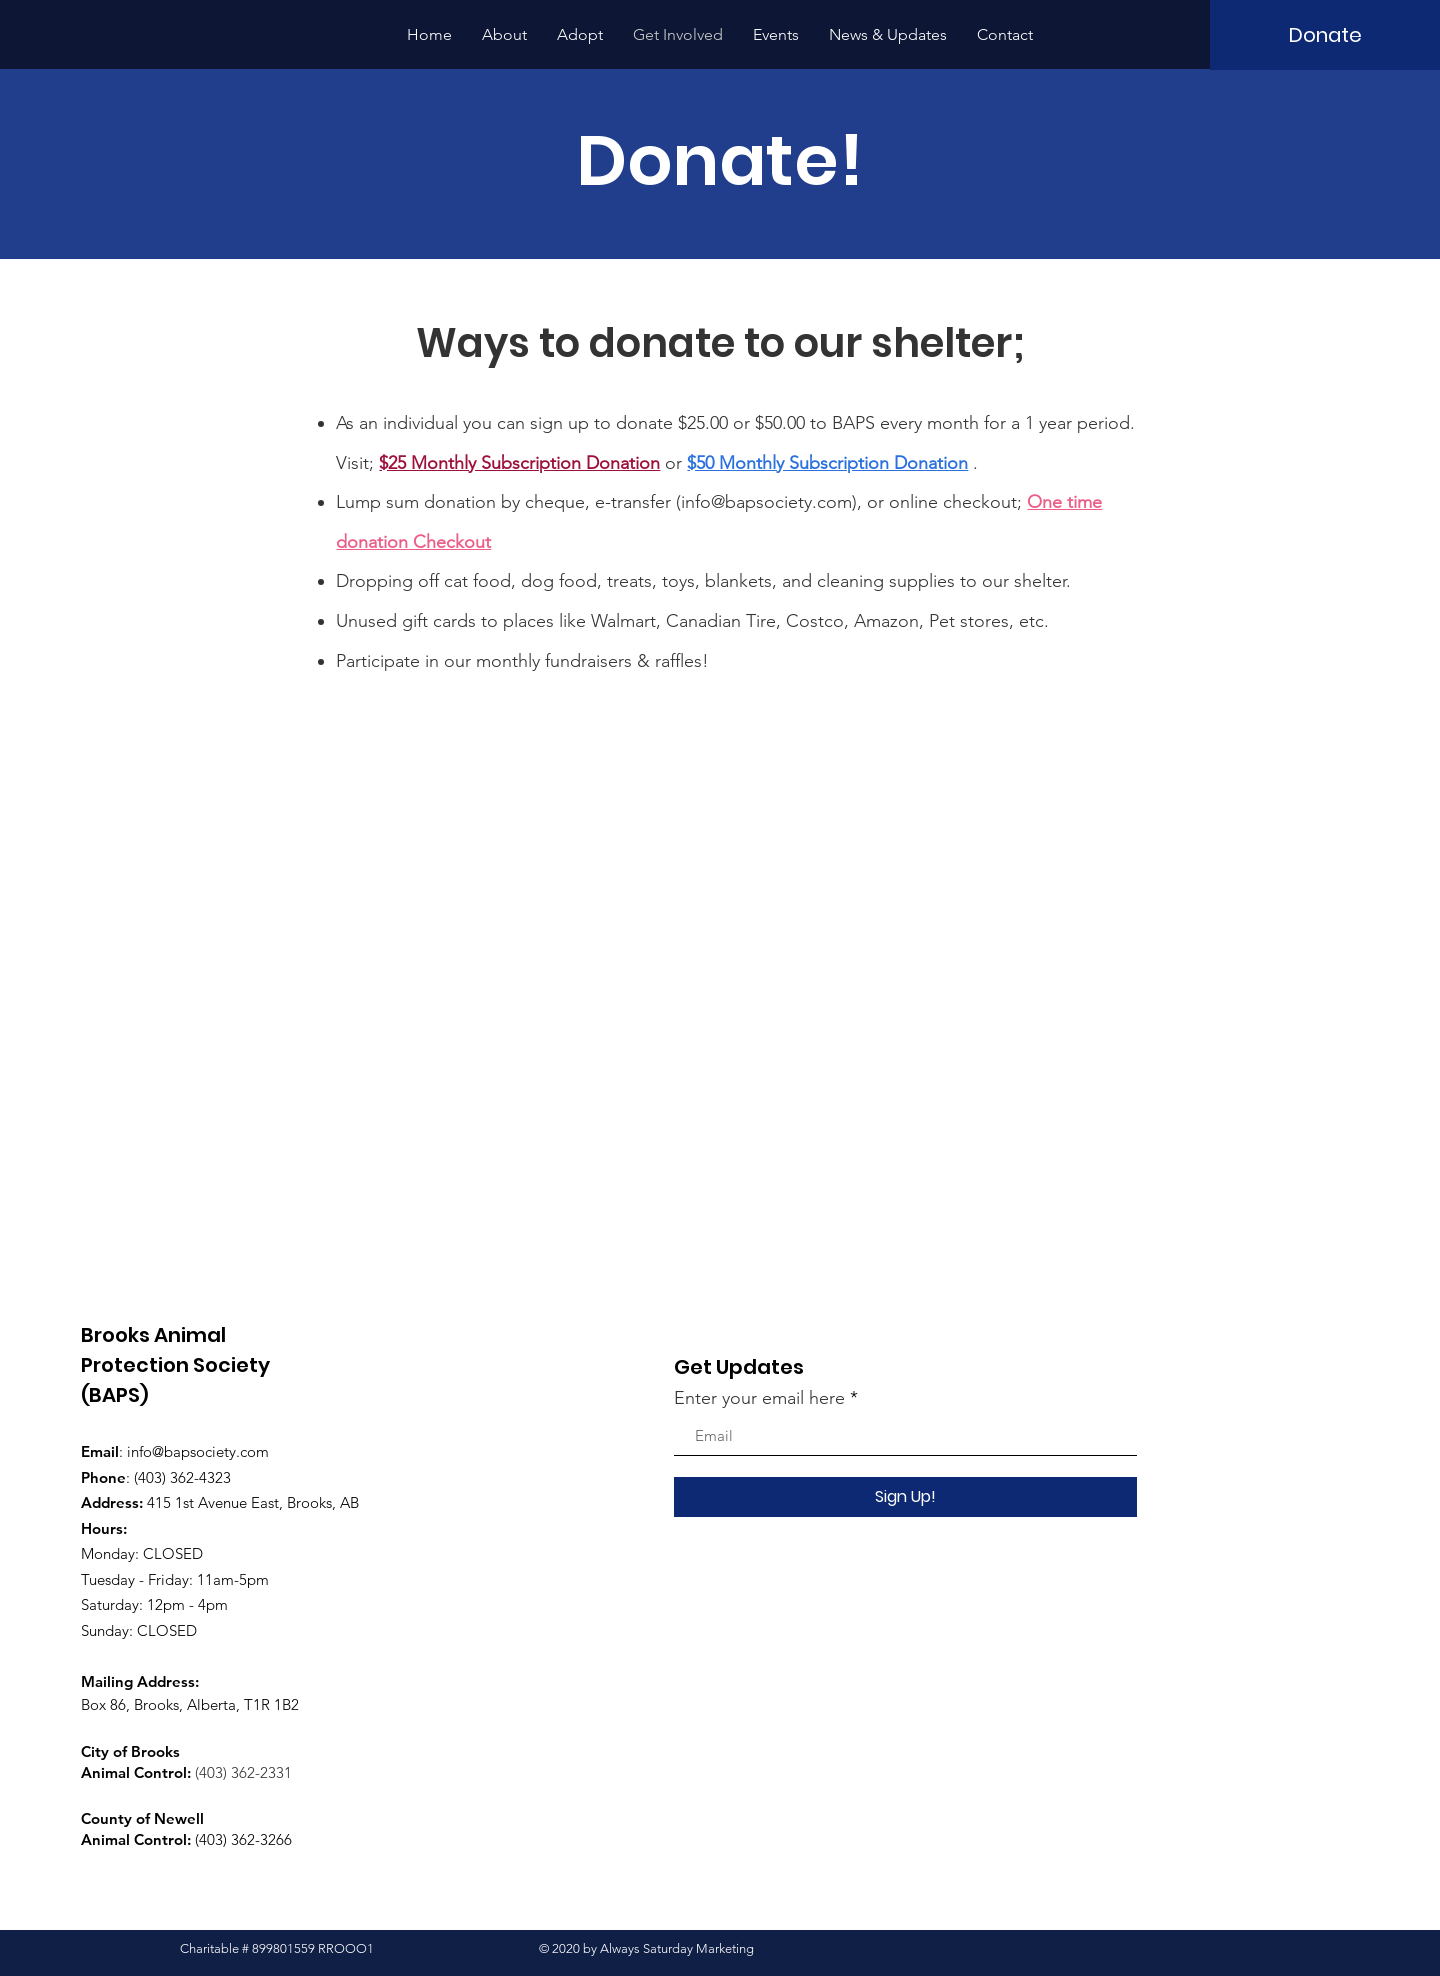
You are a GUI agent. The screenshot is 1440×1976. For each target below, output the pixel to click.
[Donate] (1325, 35)
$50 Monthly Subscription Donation (827, 463)
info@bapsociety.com (766, 502)
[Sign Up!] (905, 1497)
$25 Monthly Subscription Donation (519, 463)
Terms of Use (803, 1948)
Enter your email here (759, 1398)
